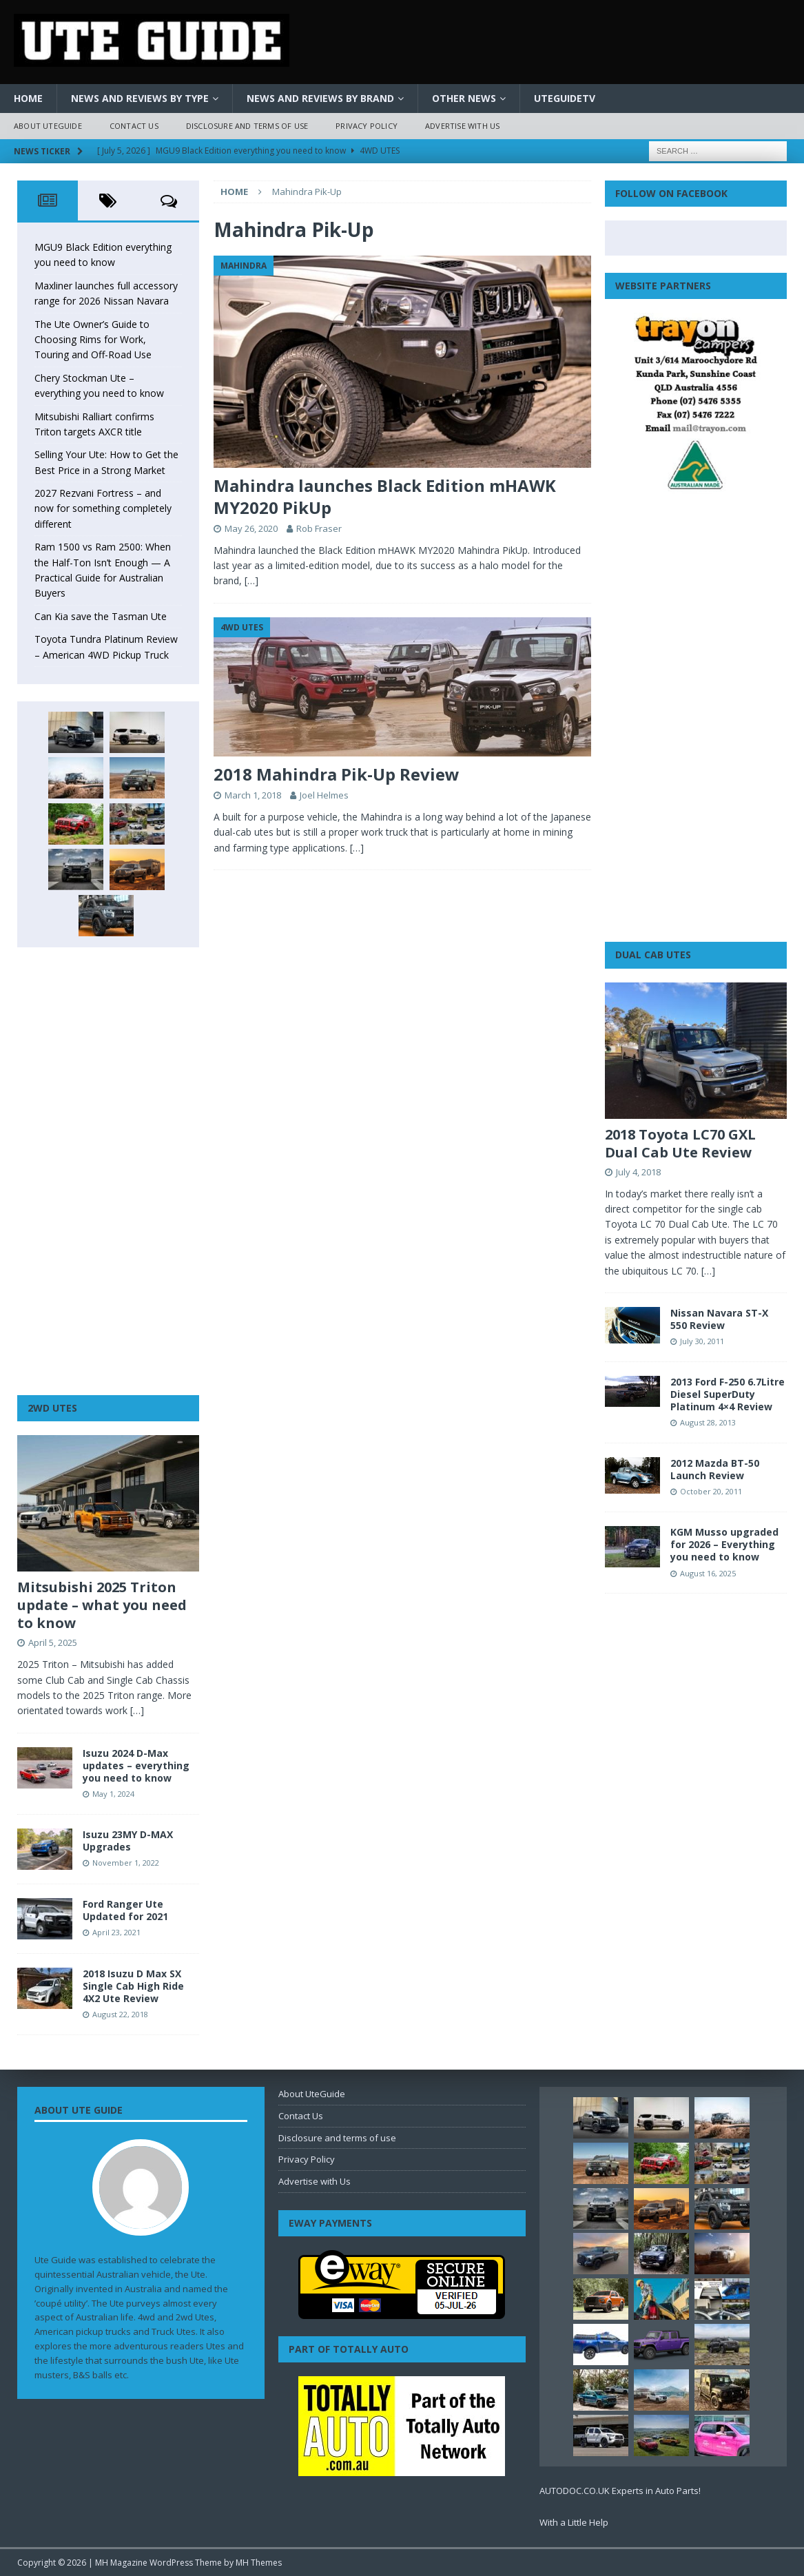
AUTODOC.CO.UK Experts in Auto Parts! (620, 2490)
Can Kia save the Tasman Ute (100, 616)
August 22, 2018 (120, 2014)
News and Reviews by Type (140, 98)
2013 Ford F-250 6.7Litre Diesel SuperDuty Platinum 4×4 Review (727, 1394)
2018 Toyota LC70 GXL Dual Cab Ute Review (680, 1143)
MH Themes (259, 2562)
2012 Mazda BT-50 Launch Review (714, 1469)
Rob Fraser (319, 528)
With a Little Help (573, 2522)
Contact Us (134, 126)
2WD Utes (52, 1407)
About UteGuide (48, 126)
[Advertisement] (108, 1171)
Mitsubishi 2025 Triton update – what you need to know (102, 1605)
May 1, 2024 (113, 1794)
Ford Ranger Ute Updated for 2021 (125, 1910)
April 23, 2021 (116, 1932)
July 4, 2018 (638, 1172)
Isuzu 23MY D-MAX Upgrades (128, 1840)
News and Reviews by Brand (320, 98)
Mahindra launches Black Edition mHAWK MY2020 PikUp (385, 496)
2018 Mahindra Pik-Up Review (337, 774)
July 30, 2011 (702, 1341)
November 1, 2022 (125, 1862)
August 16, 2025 (708, 1573)
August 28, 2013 (708, 1422)
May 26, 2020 (251, 528)
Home (28, 98)
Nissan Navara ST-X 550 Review (719, 1319)
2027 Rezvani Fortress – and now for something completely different (103, 508)
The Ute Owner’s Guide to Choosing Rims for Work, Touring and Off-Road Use (93, 340)
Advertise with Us (462, 126)
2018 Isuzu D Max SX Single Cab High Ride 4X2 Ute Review (133, 1986)
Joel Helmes (324, 795)
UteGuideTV (564, 98)
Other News (464, 98)
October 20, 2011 (711, 1491)
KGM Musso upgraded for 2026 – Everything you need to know (724, 1544)
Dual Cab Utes (653, 954)
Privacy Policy (367, 126)
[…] (251, 580)
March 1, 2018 (253, 795)
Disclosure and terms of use (247, 126)
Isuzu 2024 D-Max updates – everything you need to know (136, 1765)
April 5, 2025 (52, 1642)
